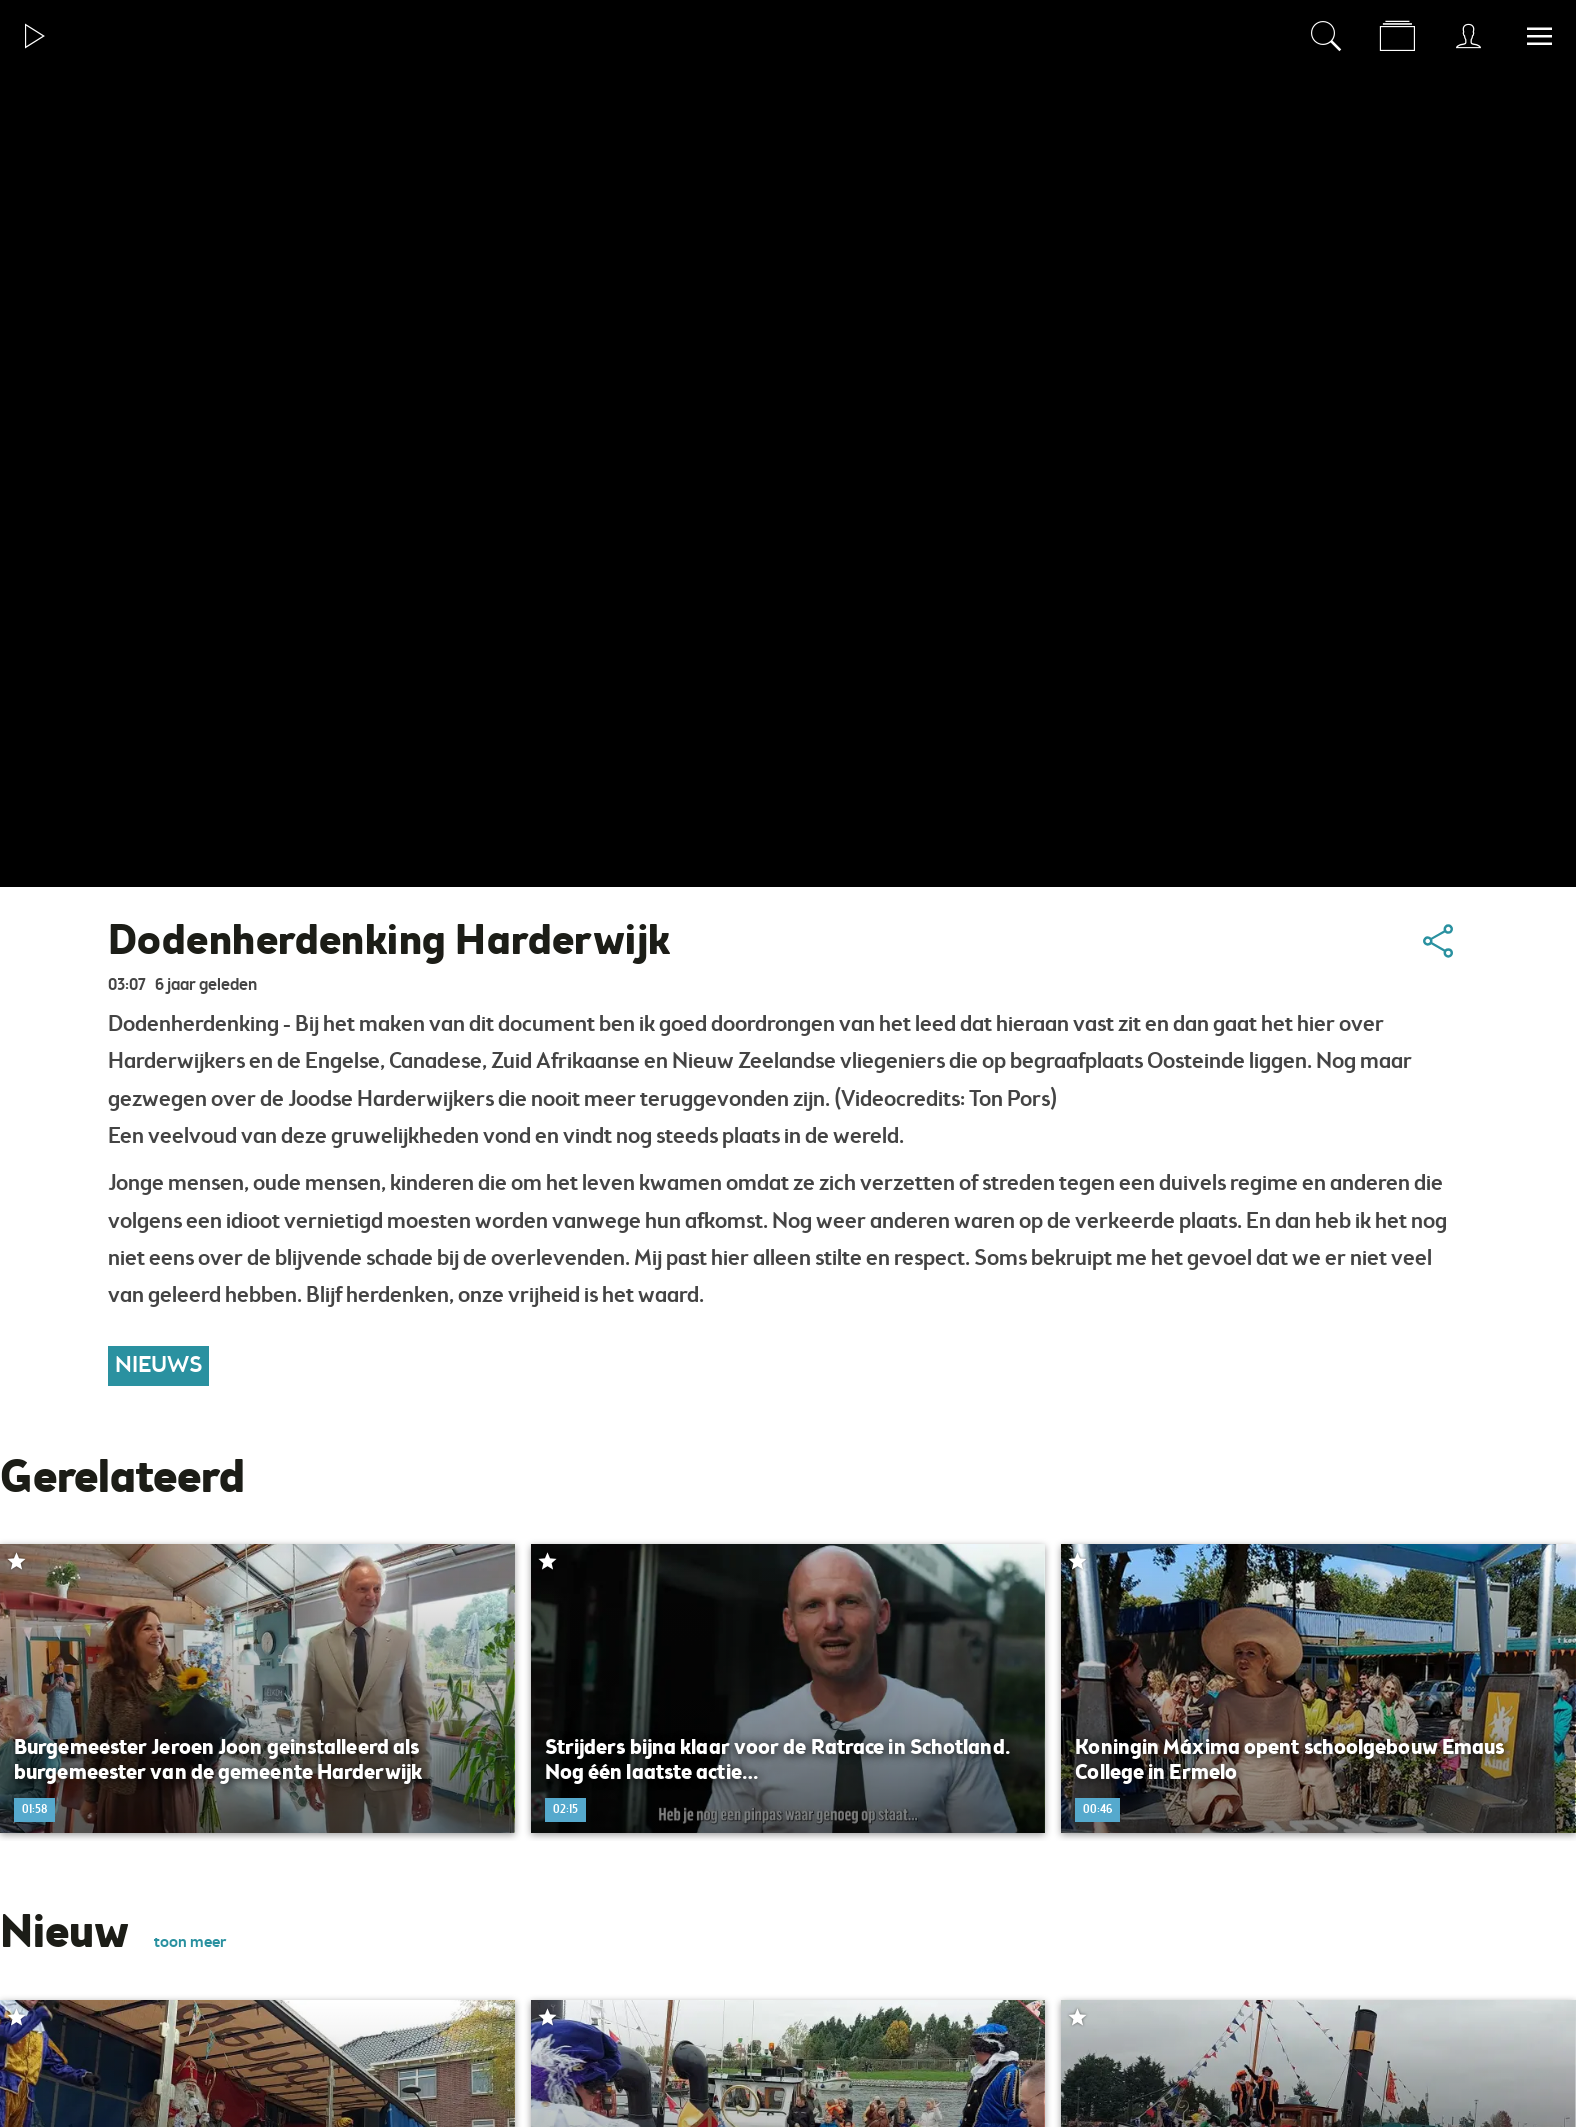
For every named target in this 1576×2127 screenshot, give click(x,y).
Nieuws (158, 1366)
